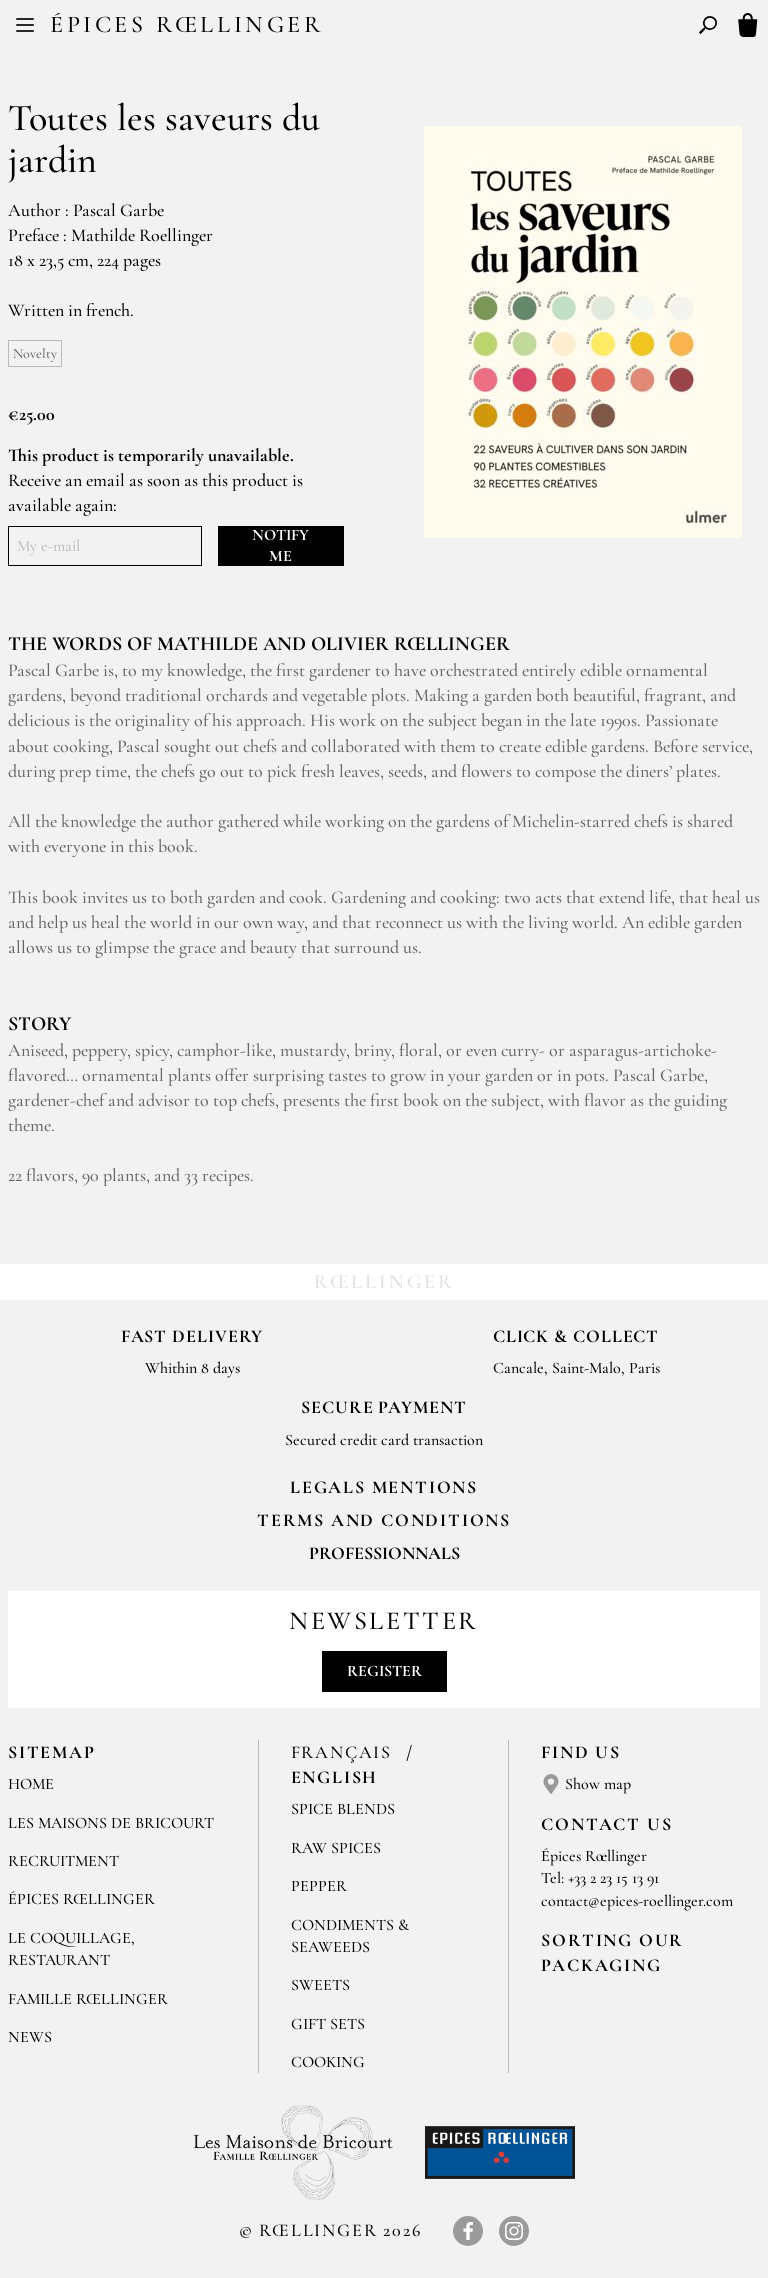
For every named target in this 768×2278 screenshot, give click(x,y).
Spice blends (343, 1809)
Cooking (328, 2062)
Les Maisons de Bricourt (111, 1823)
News (30, 2037)
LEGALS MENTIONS (384, 1487)
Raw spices (336, 1848)
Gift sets (328, 2024)
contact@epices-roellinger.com (637, 1901)
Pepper (319, 1886)
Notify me (280, 546)
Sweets (320, 1985)
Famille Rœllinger (88, 1999)
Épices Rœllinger (187, 24)
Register (384, 1671)
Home (31, 1784)
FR (367, 28)
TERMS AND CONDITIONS (384, 1520)
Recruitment (63, 1861)
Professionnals (384, 1553)
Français (344, 1752)
